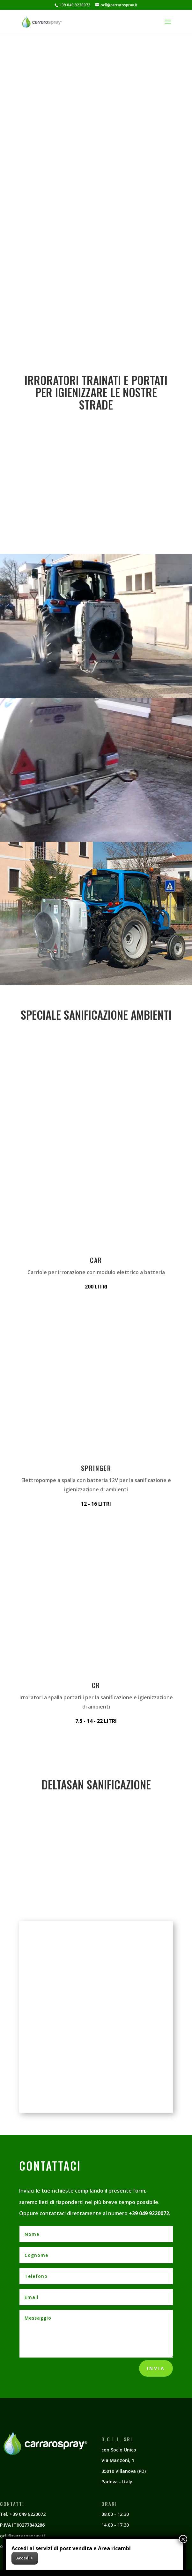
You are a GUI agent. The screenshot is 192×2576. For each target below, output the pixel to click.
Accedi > (24, 2558)
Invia (156, 2368)
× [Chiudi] (183, 2539)
